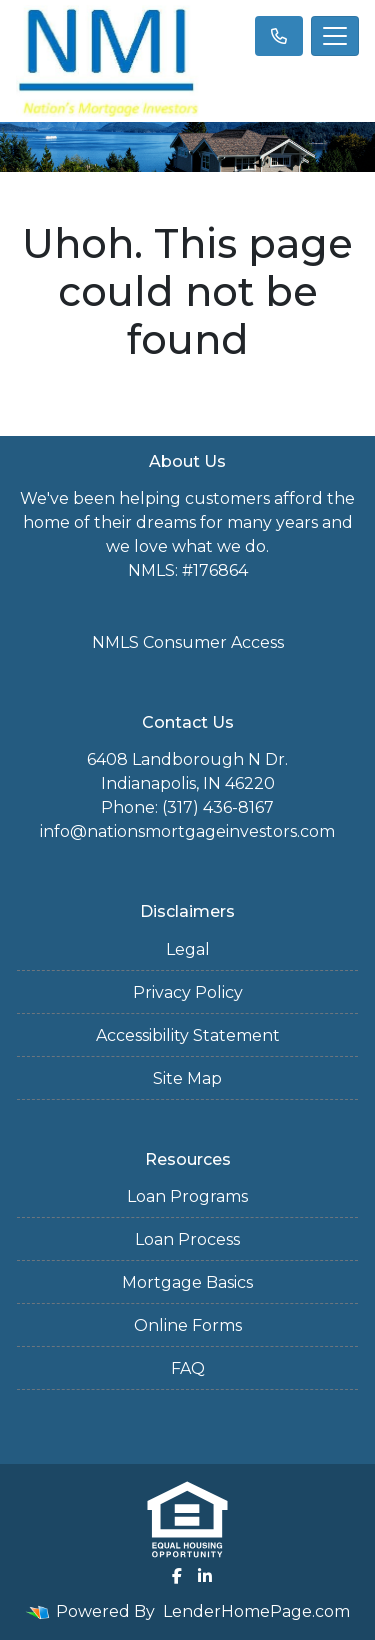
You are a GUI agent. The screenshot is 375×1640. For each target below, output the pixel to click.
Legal (188, 949)
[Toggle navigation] (335, 36)
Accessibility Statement (188, 1035)
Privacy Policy (188, 992)
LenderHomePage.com (256, 1611)
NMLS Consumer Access (188, 642)
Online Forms (188, 1325)
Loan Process (187, 1239)
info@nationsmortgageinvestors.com (187, 831)
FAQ (188, 1368)
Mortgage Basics (187, 1282)
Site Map (187, 1078)
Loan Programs (187, 1196)
